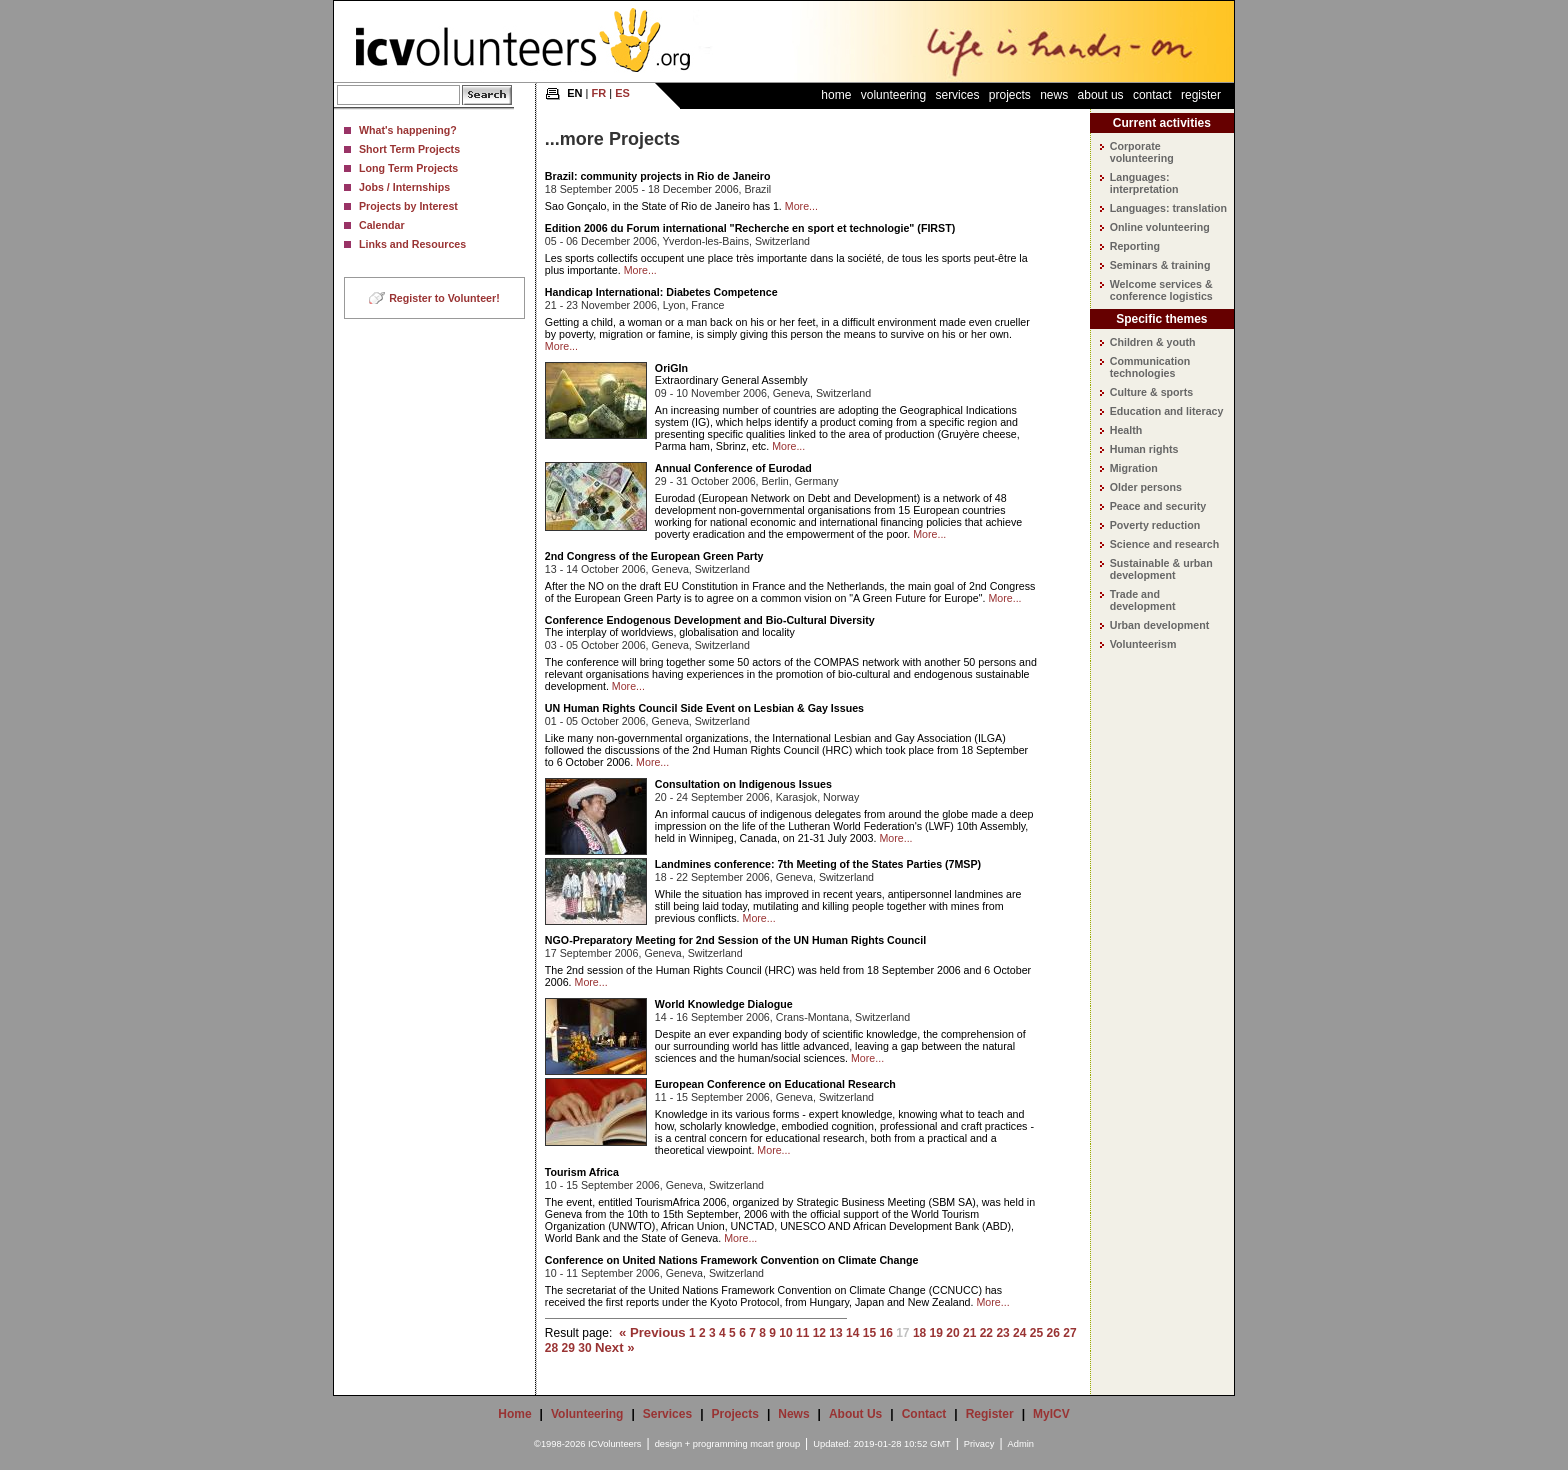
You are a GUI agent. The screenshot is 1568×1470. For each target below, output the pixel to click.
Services (957, 95)
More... (801, 206)
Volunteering (893, 95)
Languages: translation (1168, 208)
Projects (1010, 95)
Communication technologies (1150, 367)
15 (869, 1333)
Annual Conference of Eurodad (733, 468)
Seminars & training (1160, 265)
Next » (615, 1347)
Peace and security (1158, 506)
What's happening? (408, 130)
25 (1036, 1333)
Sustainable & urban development (1161, 569)
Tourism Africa (582, 1172)
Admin (1021, 1444)
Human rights (1144, 449)
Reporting (1135, 246)
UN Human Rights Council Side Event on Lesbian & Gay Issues (704, 708)
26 (1053, 1333)
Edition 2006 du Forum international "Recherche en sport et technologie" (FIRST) (750, 228)
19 (936, 1333)
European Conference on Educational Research (775, 1084)
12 (819, 1333)
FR (599, 93)
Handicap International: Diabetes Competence (661, 292)
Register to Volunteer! (444, 298)
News (1054, 95)
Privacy (979, 1444)
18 (919, 1333)
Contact (1152, 95)
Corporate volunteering (1142, 152)
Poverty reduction (1155, 525)
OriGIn (671, 368)
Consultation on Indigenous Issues (743, 784)
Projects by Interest (408, 206)
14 (852, 1333)
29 (568, 1348)
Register (1201, 95)
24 (1019, 1333)
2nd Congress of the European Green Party (654, 556)
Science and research (1165, 544)
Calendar (382, 225)
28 (551, 1348)
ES (622, 93)
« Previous (652, 1332)
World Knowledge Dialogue (724, 1004)
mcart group (775, 1444)
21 (969, 1333)
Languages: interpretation (1144, 183)
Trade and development (1143, 600)
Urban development (1159, 625)
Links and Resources (412, 244)
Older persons (1146, 487)
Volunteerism (1143, 644)
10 (785, 1333)
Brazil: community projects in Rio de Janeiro (658, 176)
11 (802, 1333)
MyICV (1051, 1414)
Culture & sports (1151, 392)
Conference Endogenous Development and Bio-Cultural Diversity (710, 620)
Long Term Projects (408, 168)
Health (1126, 430)
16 (885, 1333)
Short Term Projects (409, 149)
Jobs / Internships (404, 187)
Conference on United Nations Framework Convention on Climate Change (732, 1260)
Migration (1134, 468)
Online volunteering (1160, 227)
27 (1069, 1333)
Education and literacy (1167, 411)
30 (584, 1348)
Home (836, 95)
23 (1002, 1333)
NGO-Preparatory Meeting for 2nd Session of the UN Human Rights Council (735, 940)
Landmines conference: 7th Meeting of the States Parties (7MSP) (818, 864)
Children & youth (1153, 342)
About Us (1101, 95)
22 (986, 1333)
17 (902, 1333)
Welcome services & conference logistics (1161, 290)
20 (952, 1333)
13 (835, 1333)
